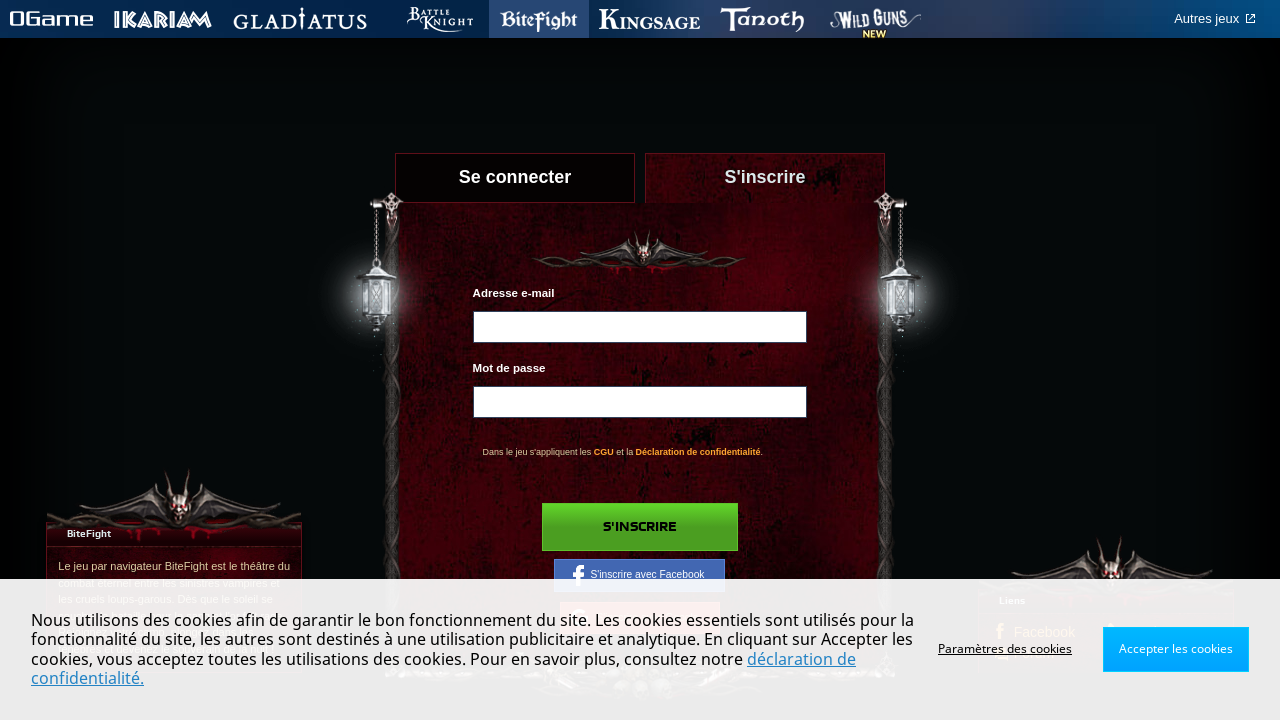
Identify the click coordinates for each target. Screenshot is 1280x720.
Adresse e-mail (514, 293)
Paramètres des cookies (1005, 648)
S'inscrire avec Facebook (638, 575)
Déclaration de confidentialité (698, 452)
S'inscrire (640, 527)
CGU (604, 452)
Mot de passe (509, 368)
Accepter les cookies (1176, 648)
